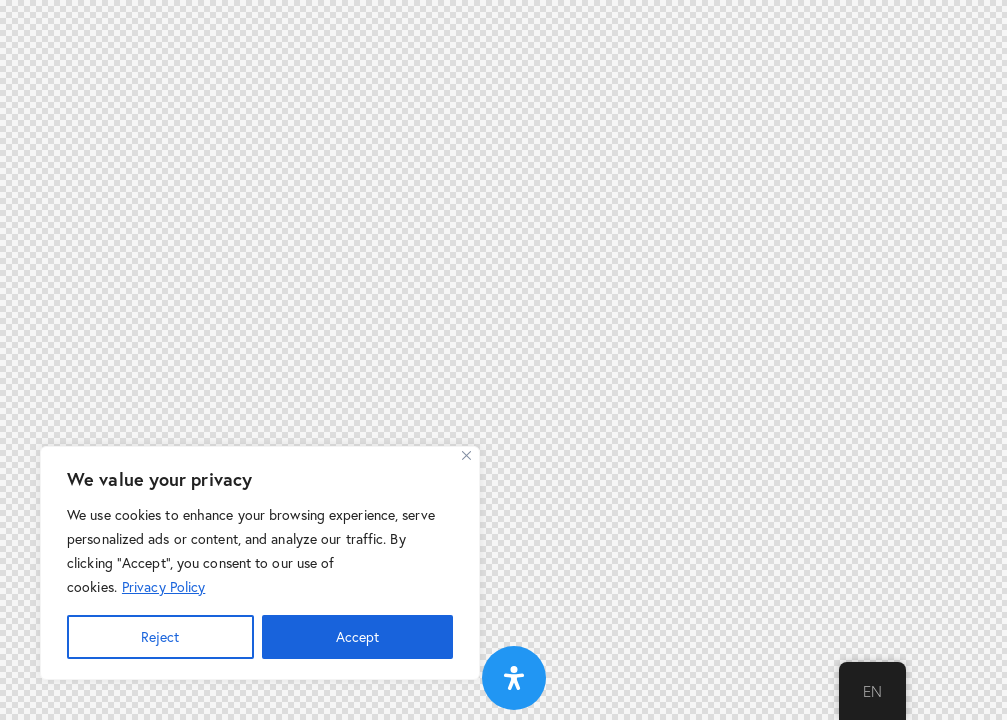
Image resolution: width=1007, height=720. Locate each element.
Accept (357, 636)
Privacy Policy (163, 586)
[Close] (466, 455)
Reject (160, 636)
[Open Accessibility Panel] (514, 678)
